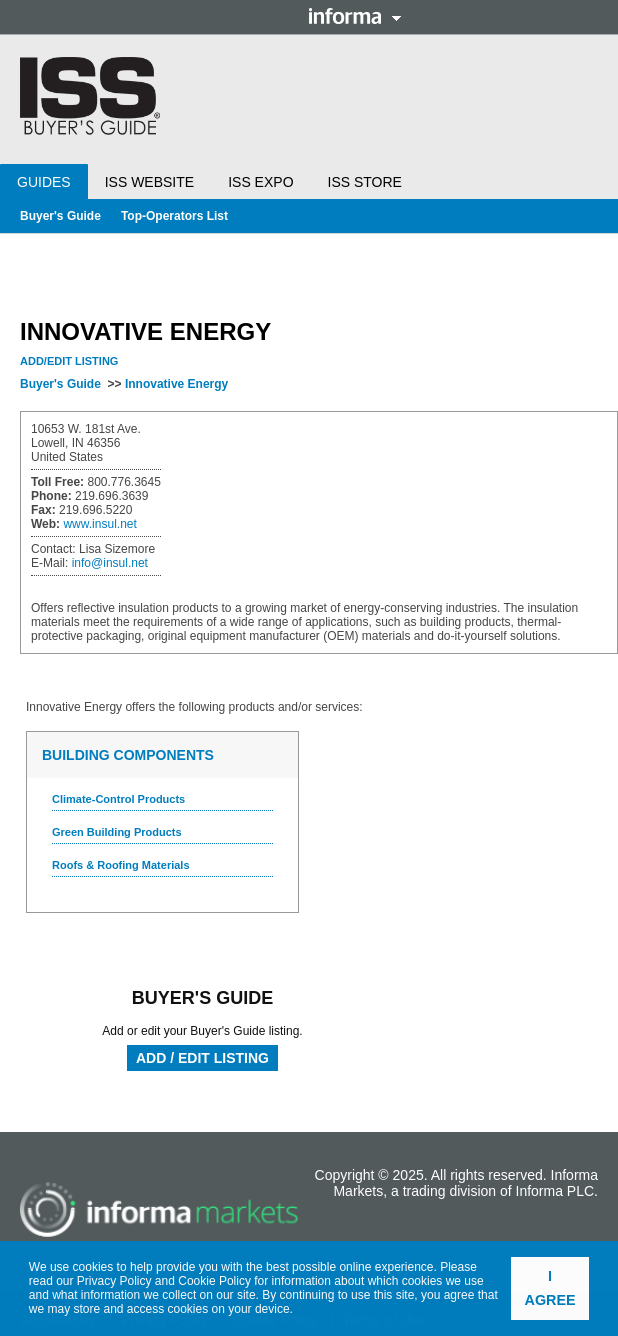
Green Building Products (117, 832)
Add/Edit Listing (69, 361)
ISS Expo (260, 182)
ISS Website (149, 182)
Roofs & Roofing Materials (121, 865)
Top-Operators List (174, 216)
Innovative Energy (176, 384)
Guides (44, 182)
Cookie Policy (214, 1281)
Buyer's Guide (60, 216)
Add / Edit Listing (202, 1058)
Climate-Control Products (118, 799)
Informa (355, 16)
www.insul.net (99, 524)
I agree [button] (550, 1288)
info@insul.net (110, 563)
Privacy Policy (114, 1281)
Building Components (128, 755)
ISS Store (365, 182)
